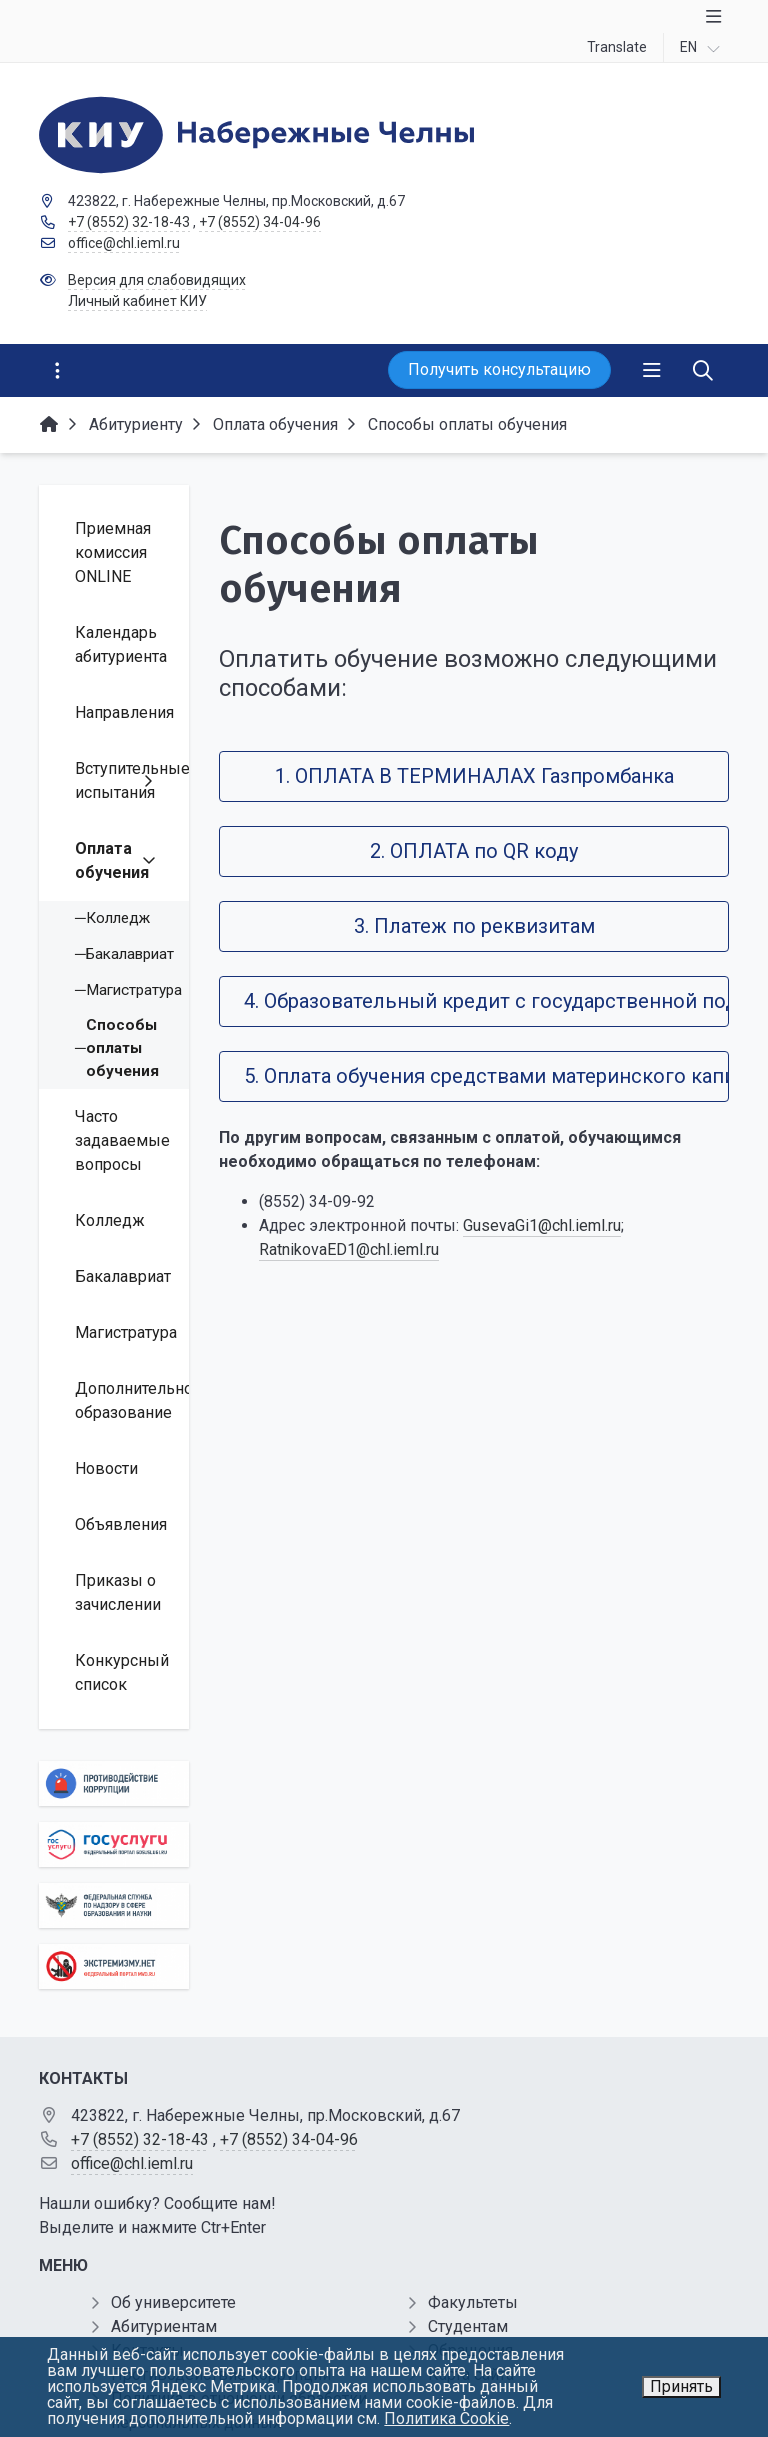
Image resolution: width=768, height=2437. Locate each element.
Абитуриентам (164, 2326)
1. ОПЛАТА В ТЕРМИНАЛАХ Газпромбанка (474, 776)
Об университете (173, 2302)
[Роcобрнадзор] (114, 1905)
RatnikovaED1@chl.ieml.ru (349, 1249)
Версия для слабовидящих (157, 280)
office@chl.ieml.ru (124, 243)
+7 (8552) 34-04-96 (260, 222)
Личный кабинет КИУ (137, 301)
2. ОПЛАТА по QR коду (474, 851)
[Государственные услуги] (114, 1844)
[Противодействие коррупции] (114, 1783)
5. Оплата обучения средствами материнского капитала (486, 1076)
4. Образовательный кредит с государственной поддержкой (486, 1001)
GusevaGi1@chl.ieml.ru (542, 1225)
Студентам (468, 2326)
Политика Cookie (446, 2418)
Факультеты (473, 2302)
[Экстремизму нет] (114, 1966)
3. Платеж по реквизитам (474, 926)
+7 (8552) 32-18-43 (129, 222)
